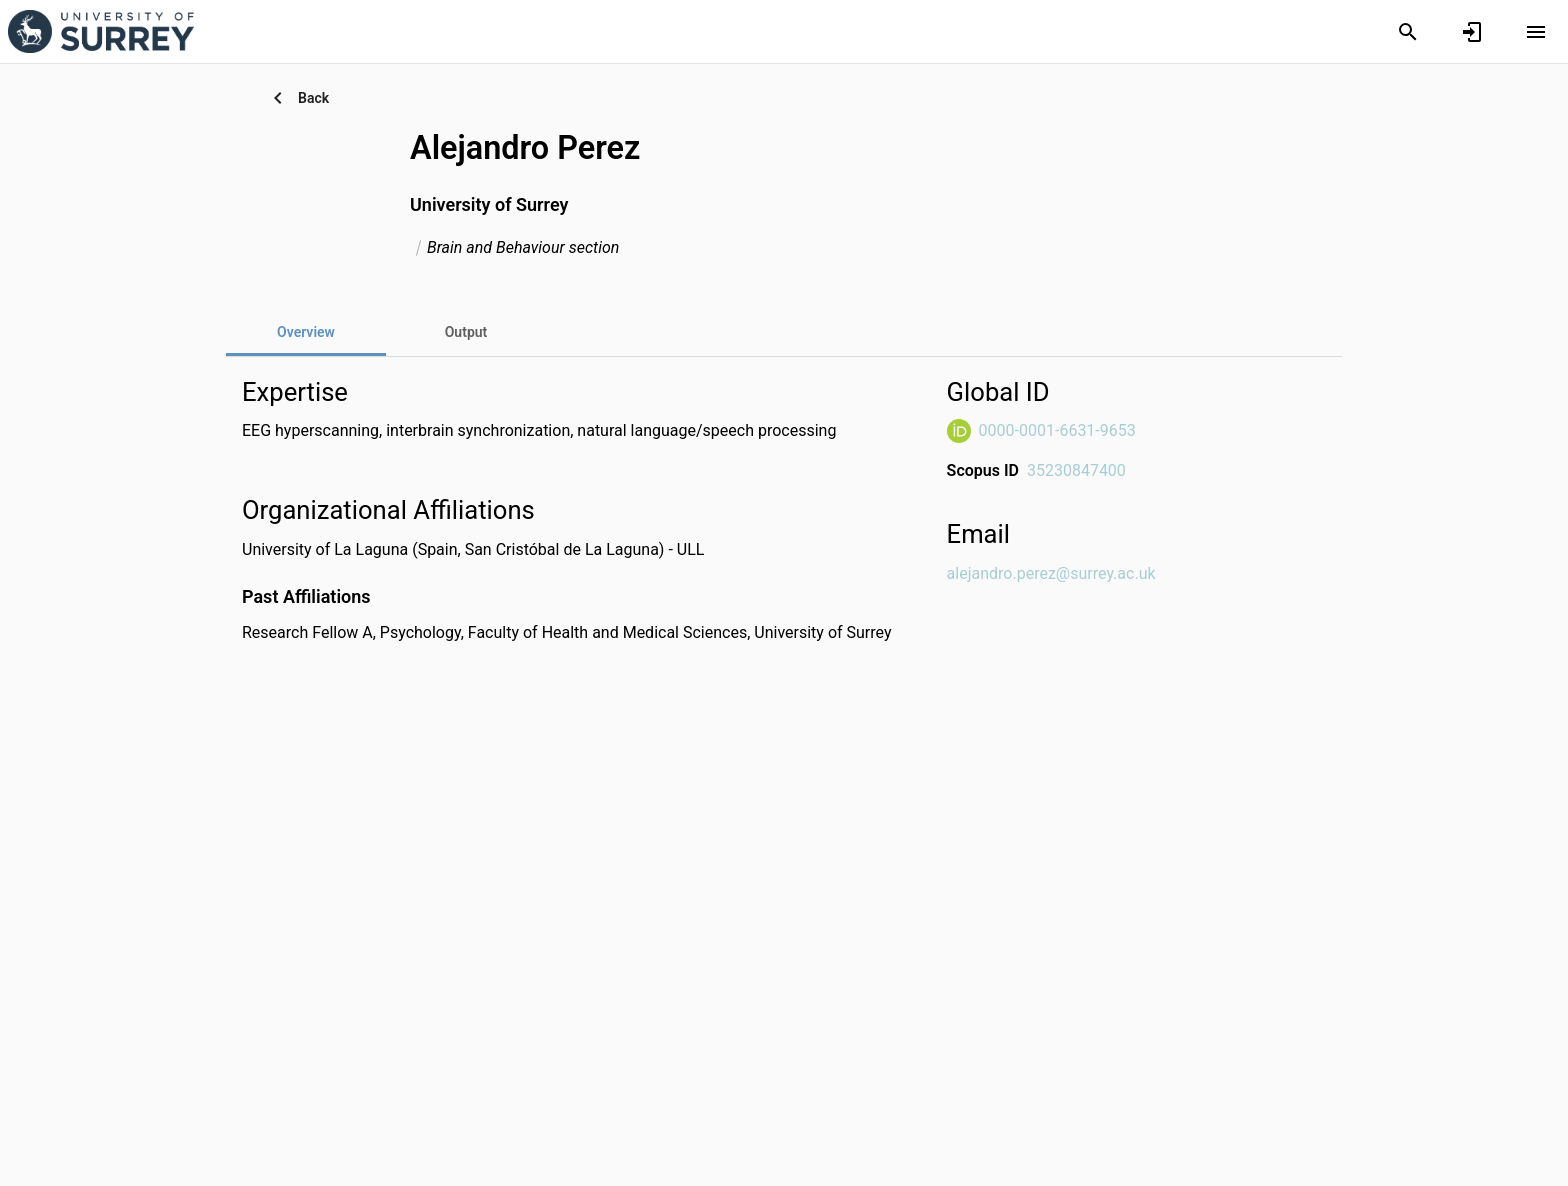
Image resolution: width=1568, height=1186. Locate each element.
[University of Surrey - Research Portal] (101, 31)
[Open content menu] (1536, 32)
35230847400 (1076, 470)
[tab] (466, 332)
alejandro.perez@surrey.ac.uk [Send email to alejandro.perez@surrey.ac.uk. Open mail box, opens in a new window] (1051, 573)
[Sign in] (1472, 32)
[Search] (1408, 32)
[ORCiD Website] (959, 431)
